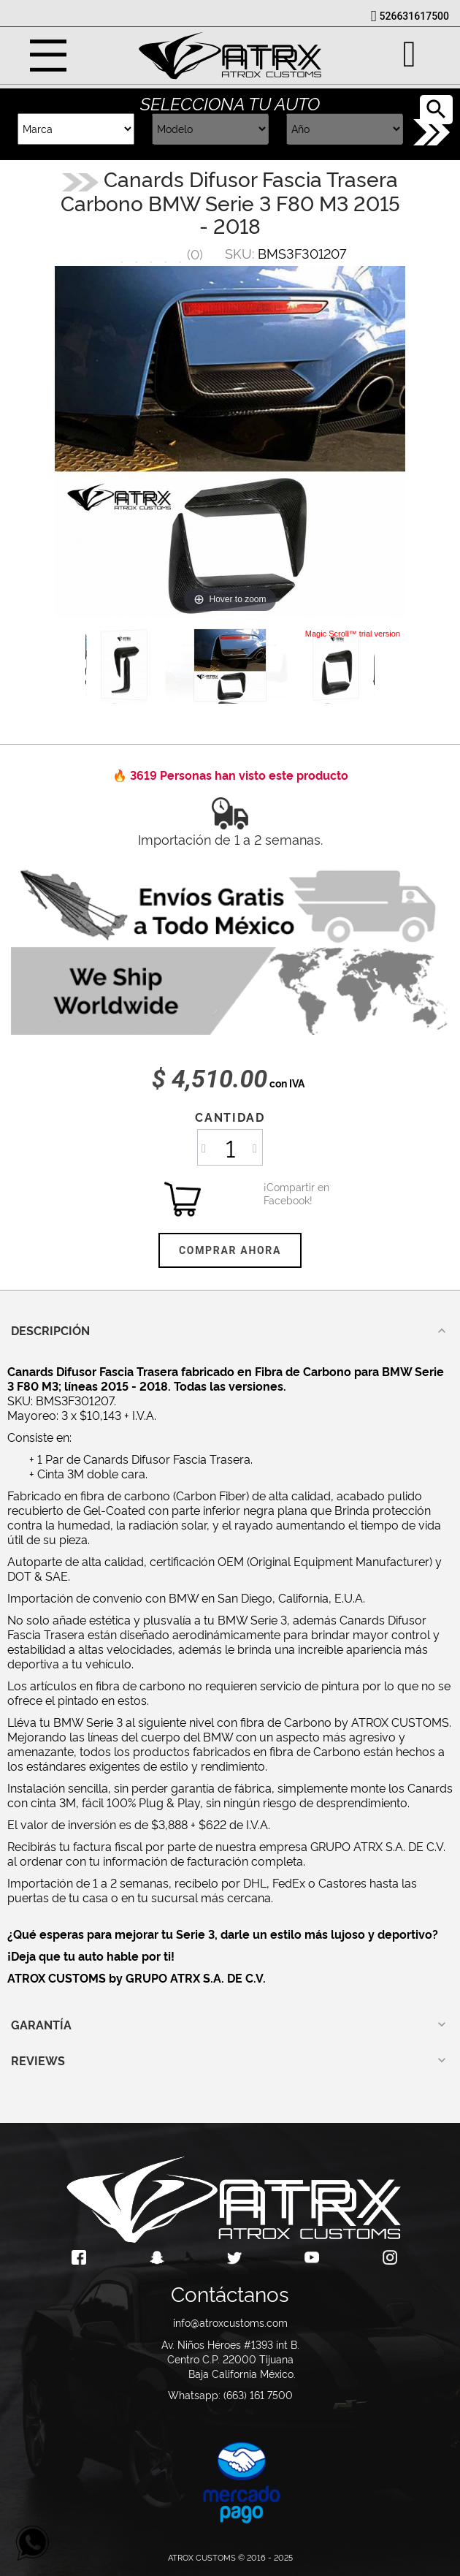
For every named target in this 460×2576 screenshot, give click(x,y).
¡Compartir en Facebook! (282, 1193)
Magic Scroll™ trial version (352, 633)
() (195, 253)
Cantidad (229, 1117)
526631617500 (414, 16)
